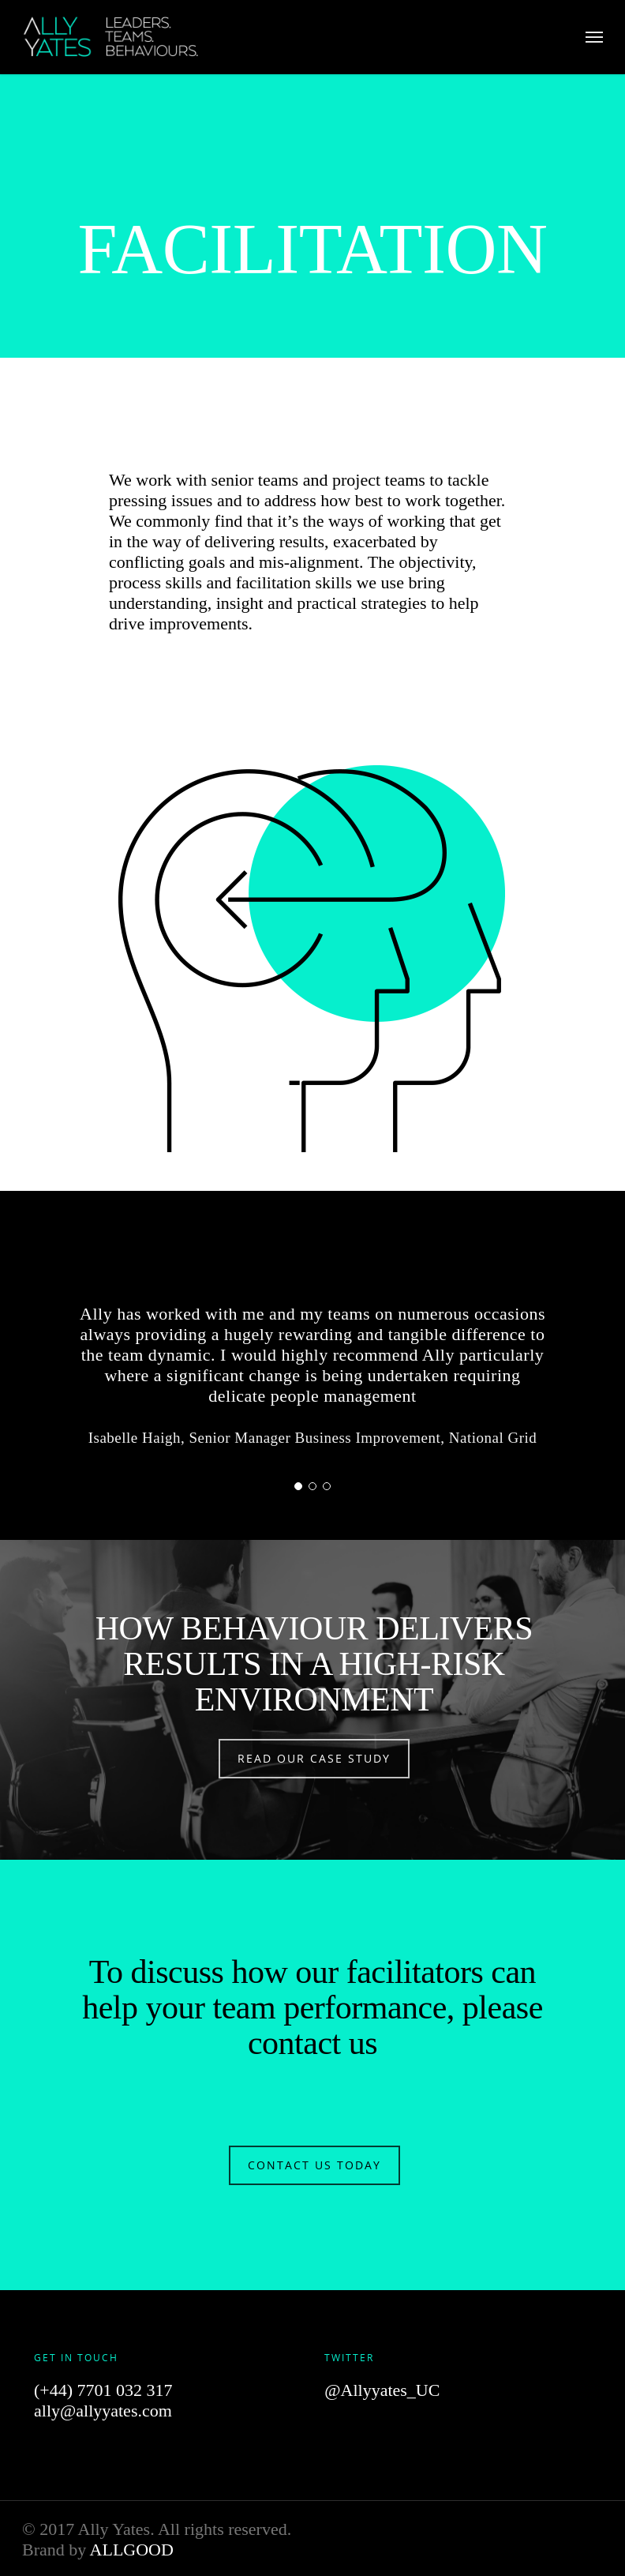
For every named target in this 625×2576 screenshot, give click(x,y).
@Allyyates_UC (382, 2390)
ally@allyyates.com (103, 2410)
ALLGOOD (132, 2549)
